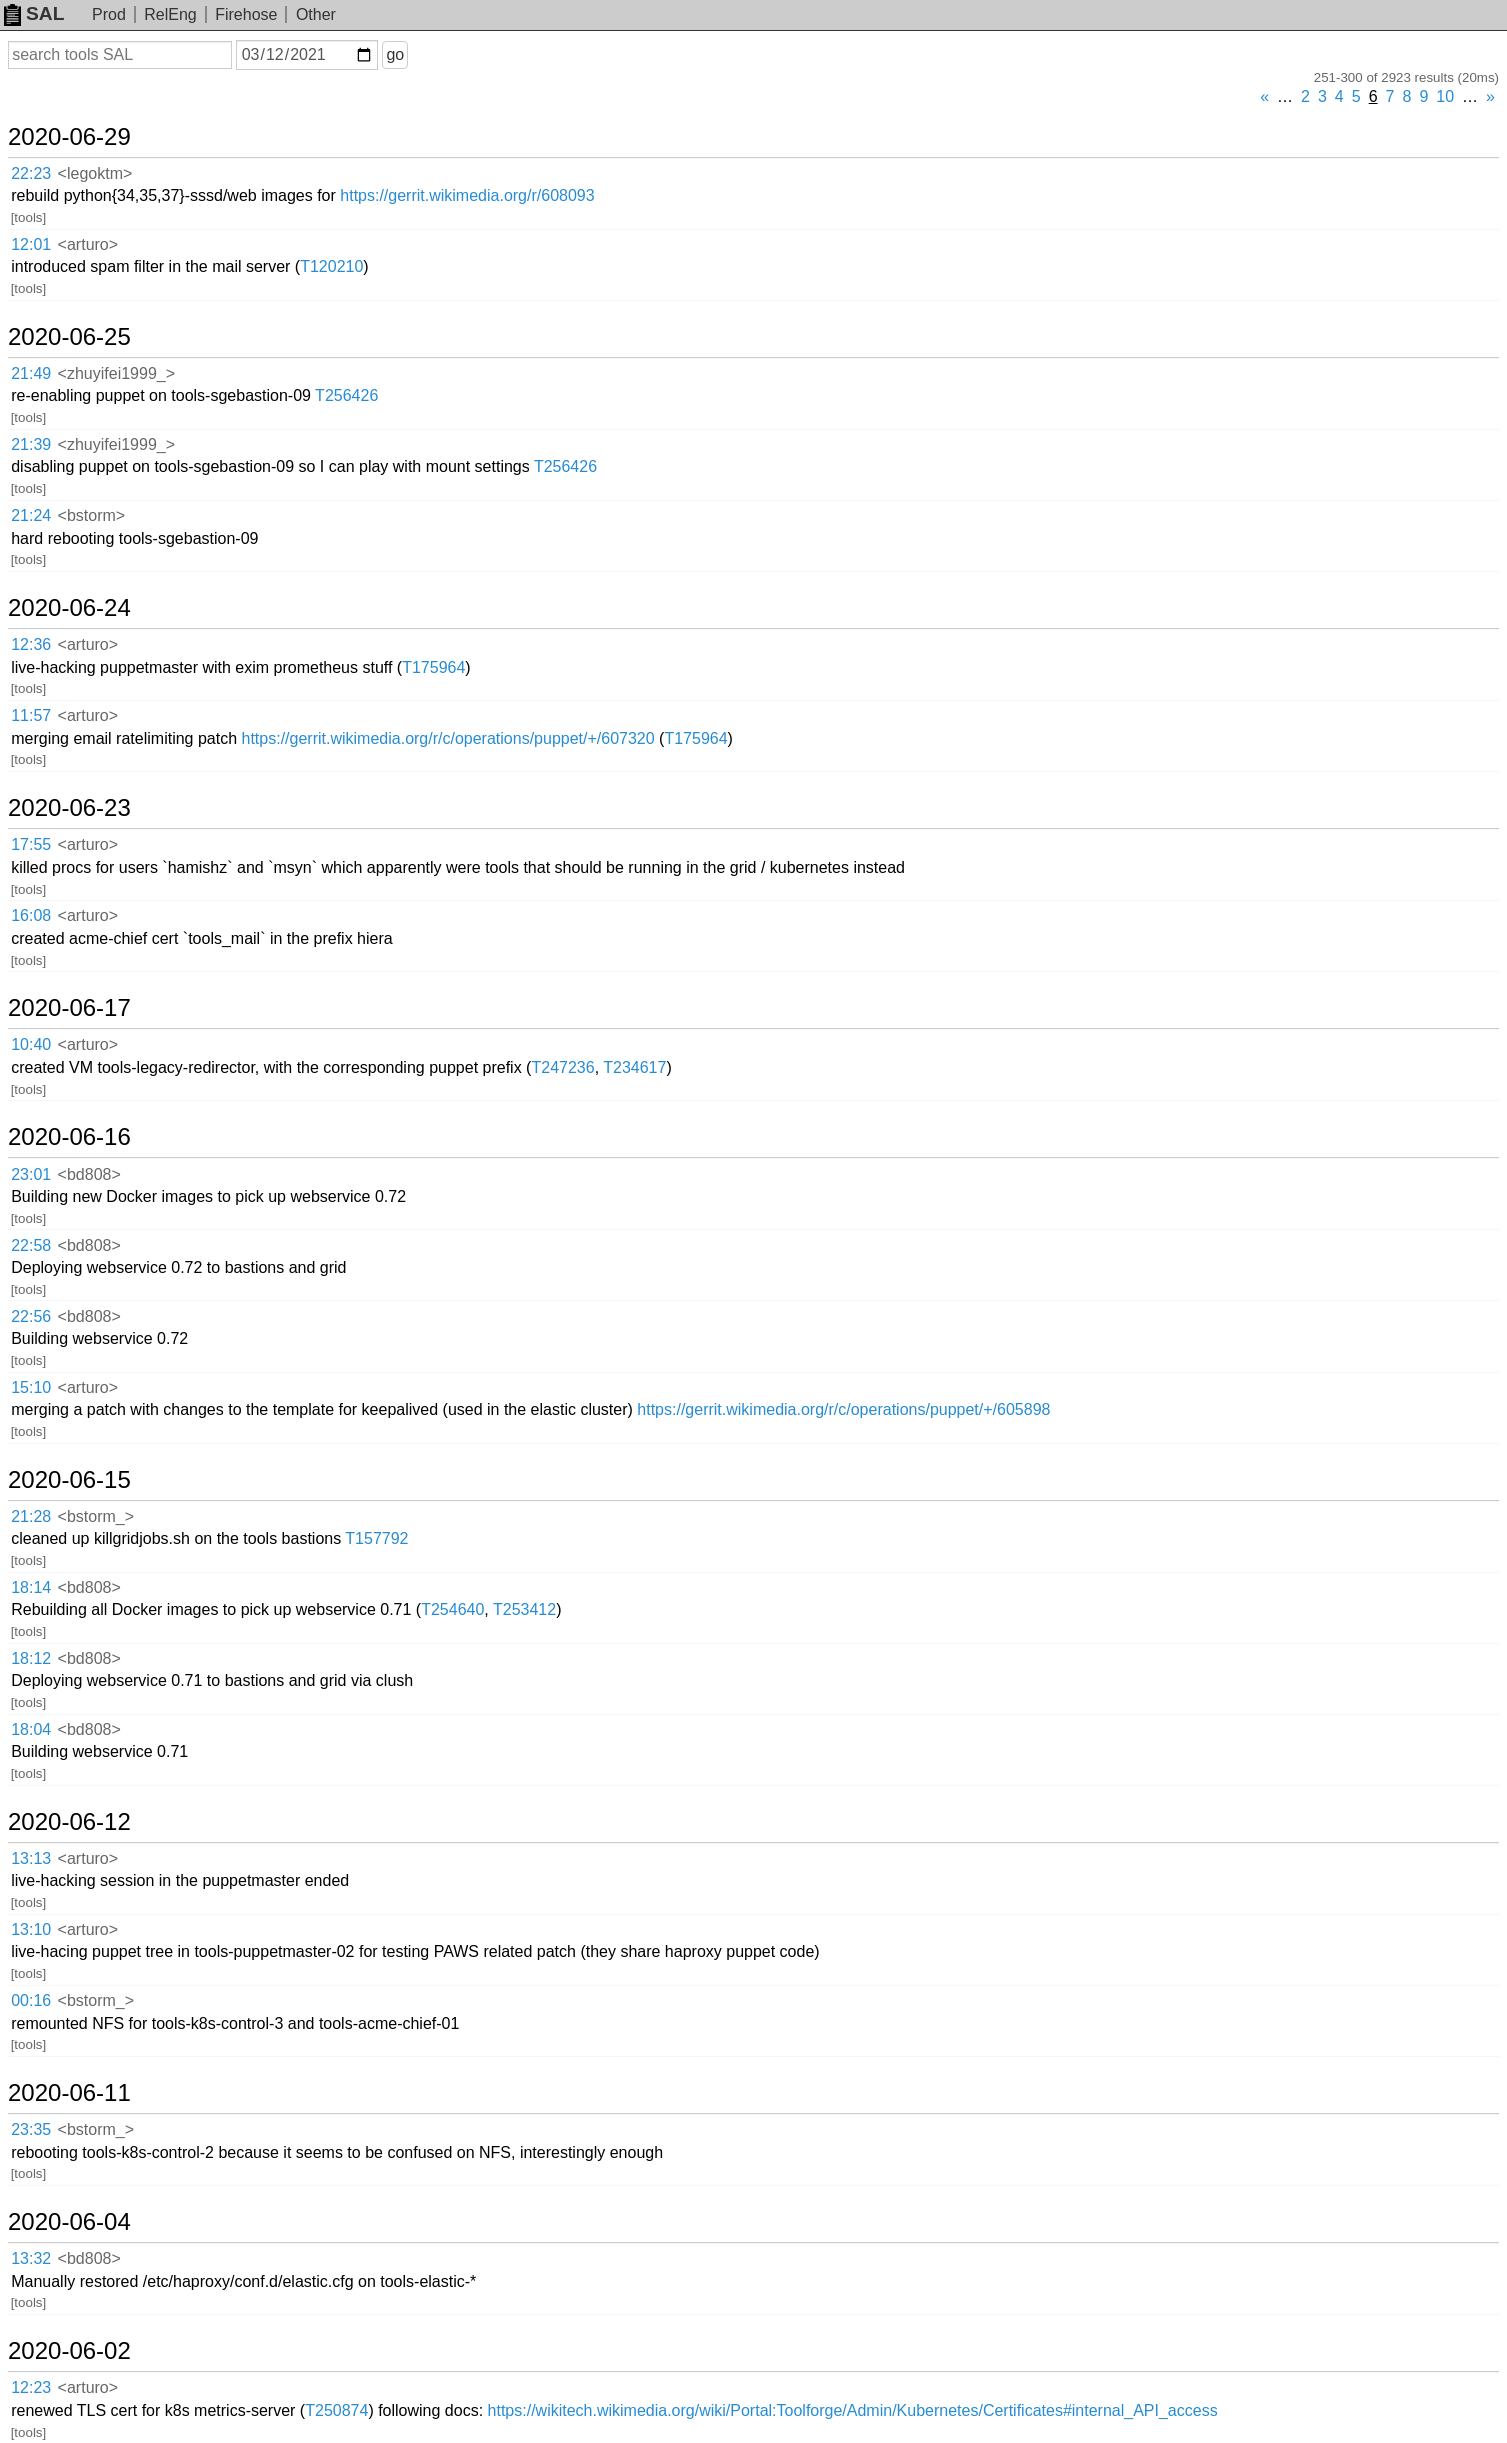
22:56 (31, 1316)
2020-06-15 (69, 1480)
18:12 (31, 1658)
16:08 (31, 915)
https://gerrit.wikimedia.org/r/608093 (467, 195)
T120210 (331, 266)
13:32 (31, 2258)
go (395, 54)
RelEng (170, 14)
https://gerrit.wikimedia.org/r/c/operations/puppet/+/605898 (843, 1409)
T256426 (346, 395)
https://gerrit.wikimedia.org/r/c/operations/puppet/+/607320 (448, 738)
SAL (34, 13)
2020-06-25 (69, 337)
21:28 (31, 1516)
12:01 (31, 244)
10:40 (31, 1044)
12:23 (31, 2387)
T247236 (562, 1067)
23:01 (31, 1174)
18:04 (31, 1729)
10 (1445, 96)
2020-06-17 (69, 1008)
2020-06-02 (69, 2351)
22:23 (31, 173)
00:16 (31, 2000)
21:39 (31, 444)
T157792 (376, 1538)
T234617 (634, 1067)
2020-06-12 (69, 1822)
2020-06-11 (69, 2093)
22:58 (31, 1245)
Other (316, 14)
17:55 (31, 844)
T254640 (452, 1609)
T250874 (336, 2410)
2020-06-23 (69, 808)
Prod (109, 14)
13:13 (31, 1858)
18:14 (31, 1587)
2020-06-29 (69, 137)
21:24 (31, 515)
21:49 (31, 373)
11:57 (31, 715)
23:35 (31, 2129)
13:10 (31, 1929)
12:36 (31, 644)
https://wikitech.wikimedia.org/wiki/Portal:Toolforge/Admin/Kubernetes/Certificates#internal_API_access (853, 2410)
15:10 (31, 1387)
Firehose (246, 14)
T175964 (433, 667)
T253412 (524, 1609)
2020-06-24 (69, 608)
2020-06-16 (69, 1137)
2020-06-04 (69, 2222)
